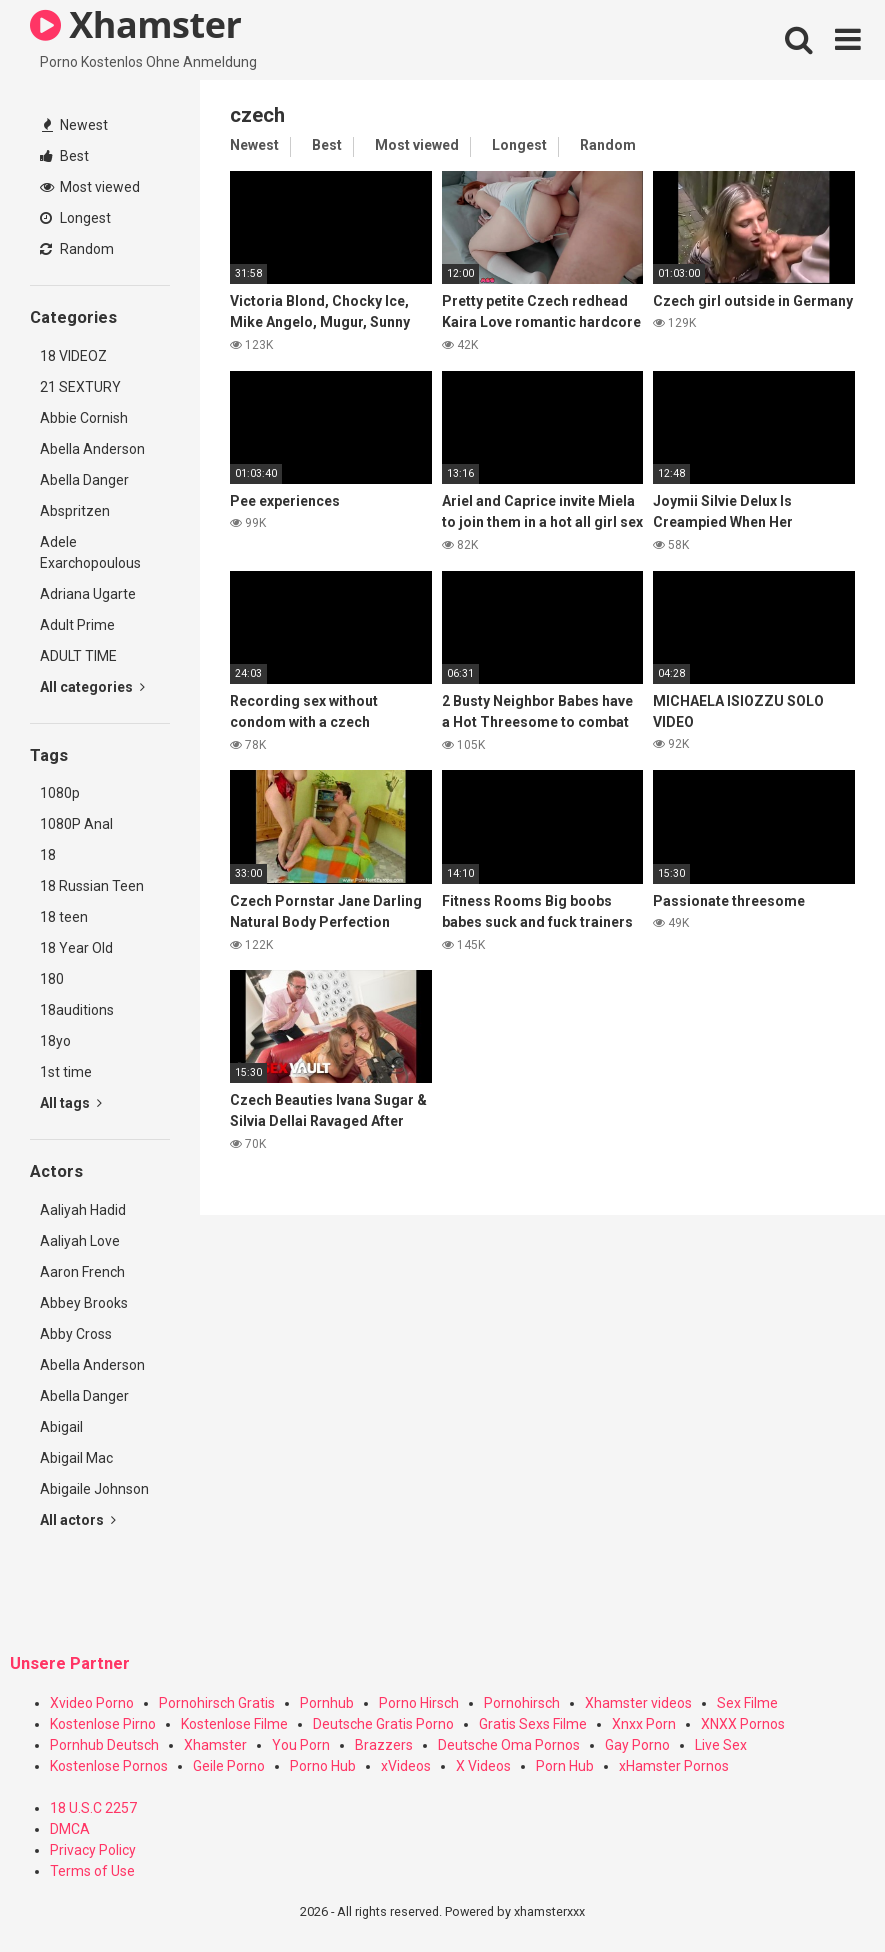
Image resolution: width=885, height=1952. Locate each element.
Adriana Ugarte (88, 594)
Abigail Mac (76, 1458)
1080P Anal (76, 824)
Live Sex (721, 1745)
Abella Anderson (92, 449)
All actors (78, 1520)
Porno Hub (323, 1766)
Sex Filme (747, 1703)
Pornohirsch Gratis (217, 1703)
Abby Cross (76, 1334)
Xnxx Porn (644, 1724)
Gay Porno (637, 1745)
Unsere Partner (70, 1663)
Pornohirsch (522, 1703)
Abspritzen (75, 511)
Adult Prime (77, 625)
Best (64, 156)
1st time (66, 1072)
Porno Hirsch (419, 1703)
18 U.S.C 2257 (93, 1808)
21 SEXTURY (80, 387)
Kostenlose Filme (234, 1724)
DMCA (70, 1829)
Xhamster (215, 1745)
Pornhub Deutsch (104, 1745)
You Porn (301, 1745)
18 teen (64, 917)
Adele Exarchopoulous (90, 552)
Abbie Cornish (84, 418)
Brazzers (384, 1745)
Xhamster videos (638, 1703)
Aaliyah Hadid (83, 1210)
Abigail (61, 1427)
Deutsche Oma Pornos (509, 1745)
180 (52, 979)
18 (48, 855)
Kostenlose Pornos (109, 1766)
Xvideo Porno (92, 1703)
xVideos (406, 1766)
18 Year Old (76, 948)
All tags (71, 1103)
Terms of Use (92, 1871)
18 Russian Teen (92, 886)
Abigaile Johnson (94, 1489)
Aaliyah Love (80, 1241)
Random (77, 249)
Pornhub (327, 1703)
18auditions (77, 1010)
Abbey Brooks (84, 1303)
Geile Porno (229, 1766)
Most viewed (90, 187)
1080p (60, 793)
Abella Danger (84, 480)
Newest (75, 125)
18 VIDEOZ (73, 356)
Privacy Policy (93, 1850)
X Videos (483, 1766)
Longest (75, 218)
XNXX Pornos (743, 1724)
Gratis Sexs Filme (533, 1724)
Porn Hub (565, 1766)
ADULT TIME (78, 656)
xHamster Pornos (674, 1766)
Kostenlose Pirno (103, 1724)
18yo (55, 1041)
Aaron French (82, 1272)
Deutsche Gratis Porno (383, 1724)
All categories (92, 687)
